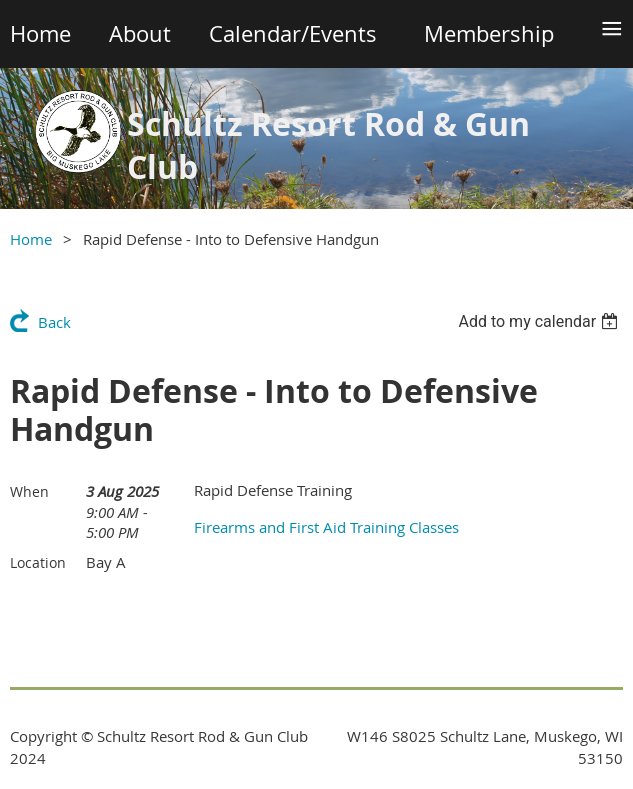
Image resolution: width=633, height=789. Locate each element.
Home (31, 239)
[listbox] (540, 321)
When (29, 491)
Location (38, 562)
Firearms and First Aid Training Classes (326, 527)
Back (54, 322)
